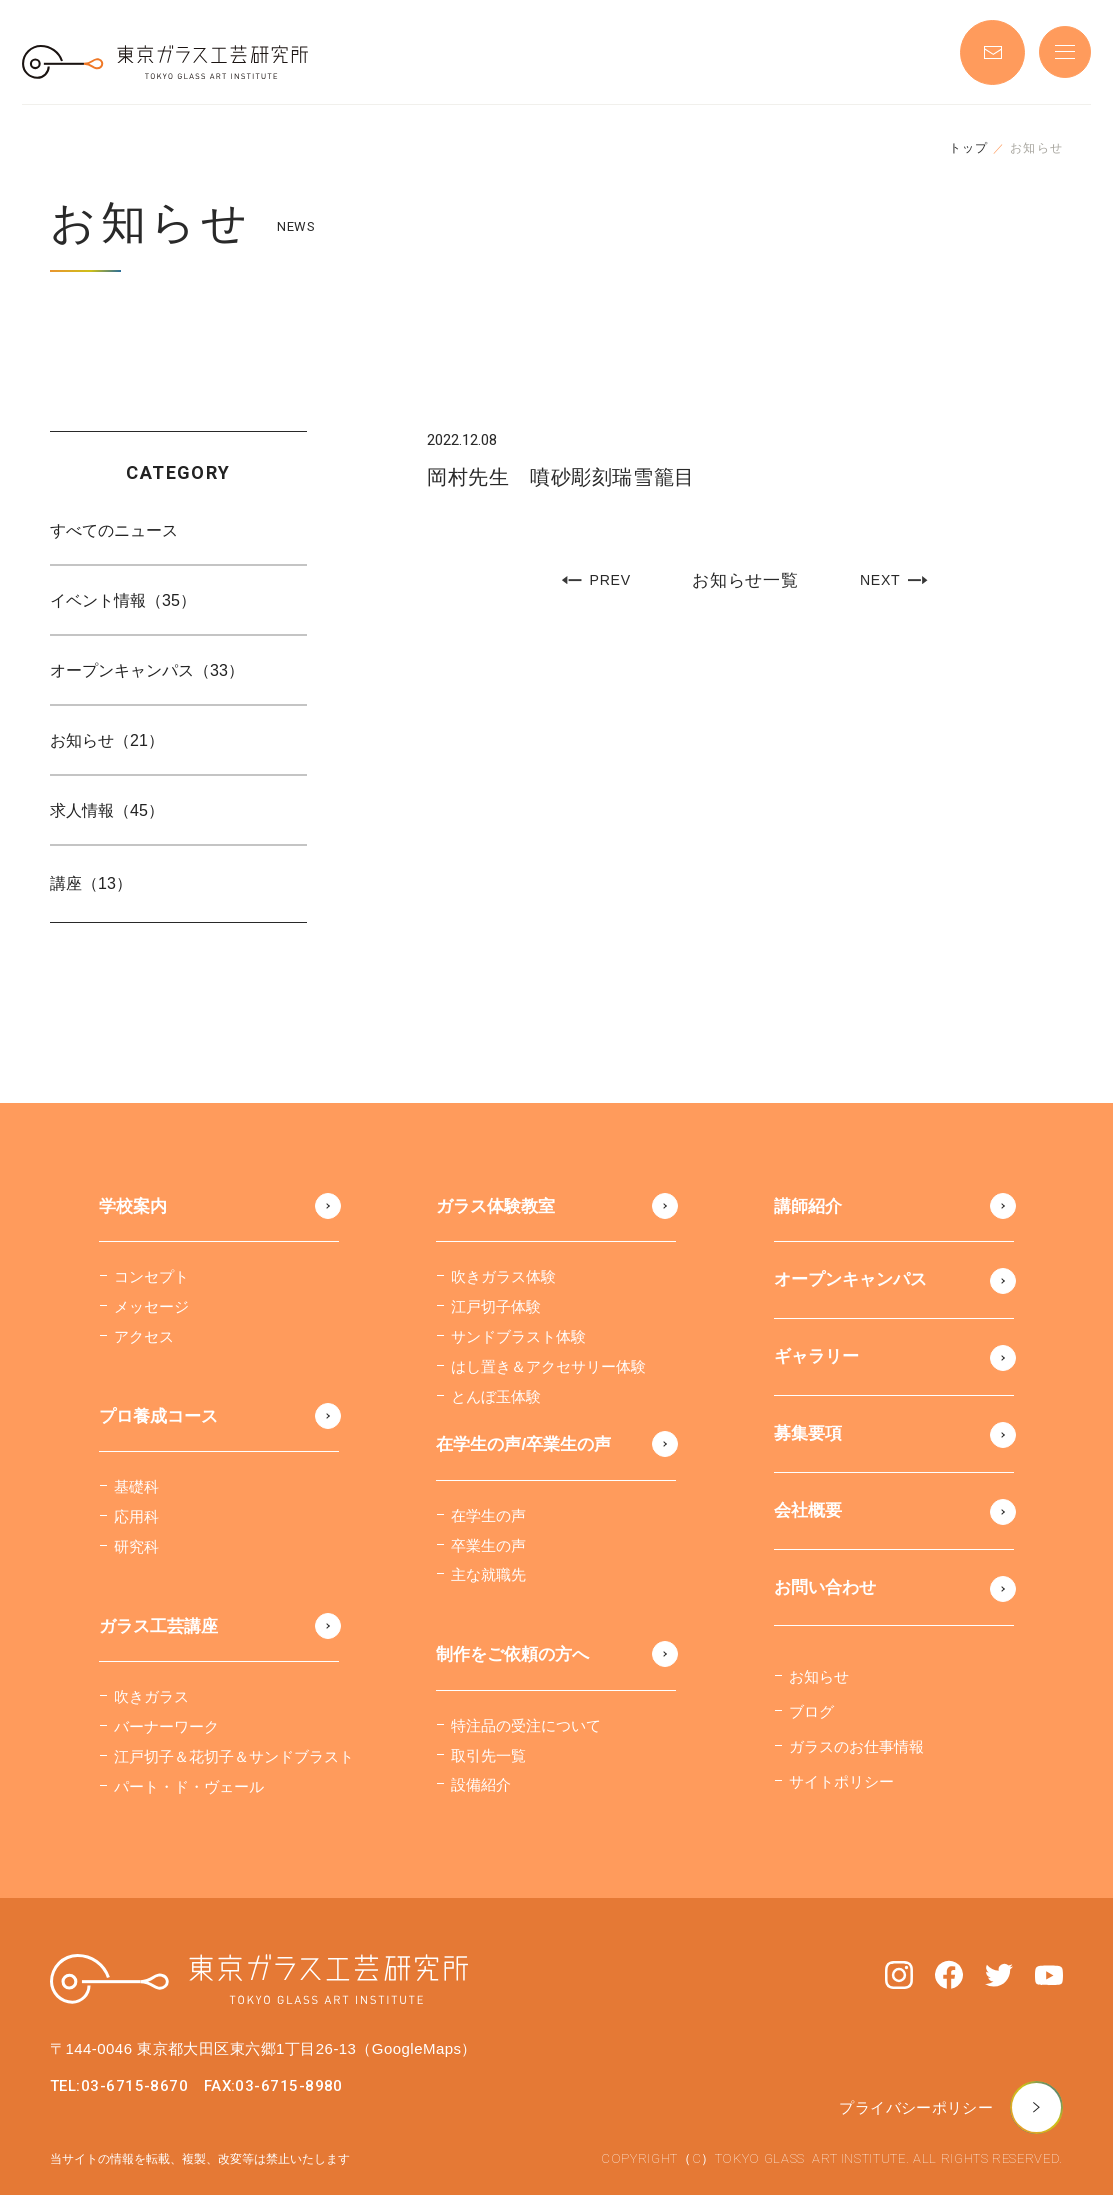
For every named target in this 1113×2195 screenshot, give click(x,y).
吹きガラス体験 (503, 1276)
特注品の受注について (526, 1725)
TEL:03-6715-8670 (119, 2086)
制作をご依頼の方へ (512, 1654)
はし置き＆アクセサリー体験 (548, 1366)
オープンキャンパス (850, 1279)
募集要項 (808, 1433)
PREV (595, 580)
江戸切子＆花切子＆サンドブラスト (234, 1756)
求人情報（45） (107, 810)
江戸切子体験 (496, 1306)
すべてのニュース (114, 530)
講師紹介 (808, 1206)
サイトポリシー (841, 1781)
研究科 (136, 1546)
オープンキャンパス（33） (147, 670)
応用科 (136, 1516)
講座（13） (91, 883)
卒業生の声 (488, 1545)
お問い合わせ (825, 1587)
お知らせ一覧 (745, 581)
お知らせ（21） (107, 740)
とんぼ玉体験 (496, 1396)
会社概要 (808, 1510)
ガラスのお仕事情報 (856, 1746)
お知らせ (819, 1676)
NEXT (895, 580)
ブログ (811, 1711)
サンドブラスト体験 (518, 1336)
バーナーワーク (166, 1726)
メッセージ (151, 1306)
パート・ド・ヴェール (189, 1786)
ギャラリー (816, 1356)
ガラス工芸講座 (158, 1626)
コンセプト (151, 1276)
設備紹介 (481, 1784)
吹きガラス (151, 1696)
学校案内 (133, 1206)
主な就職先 (488, 1574)
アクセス (144, 1336)
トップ (969, 148)
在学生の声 (488, 1515)
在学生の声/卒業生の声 (523, 1444)
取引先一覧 (488, 1755)
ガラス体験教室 (495, 1206)
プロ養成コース (158, 1416)
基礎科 (136, 1486)
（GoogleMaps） (416, 2048)
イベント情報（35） (123, 600)
